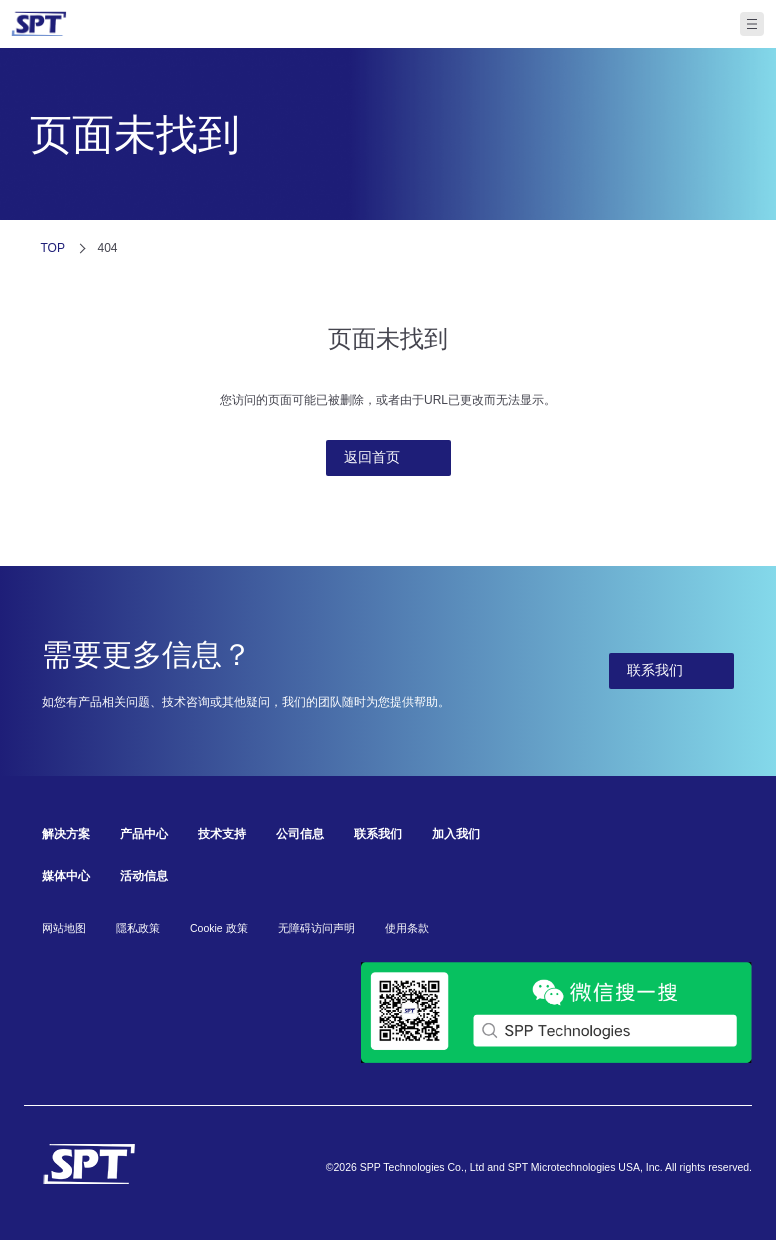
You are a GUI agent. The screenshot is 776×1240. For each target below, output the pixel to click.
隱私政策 (138, 928)
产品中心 (144, 834)
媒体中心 (66, 876)
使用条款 (407, 928)
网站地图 (64, 928)
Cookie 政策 (219, 928)
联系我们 (378, 834)
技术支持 (222, 834)
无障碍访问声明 (316, 928)
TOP (53, 248)
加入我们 (456, 834)
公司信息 (300, 834)
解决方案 (66, 834)
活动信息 (144, 876)
